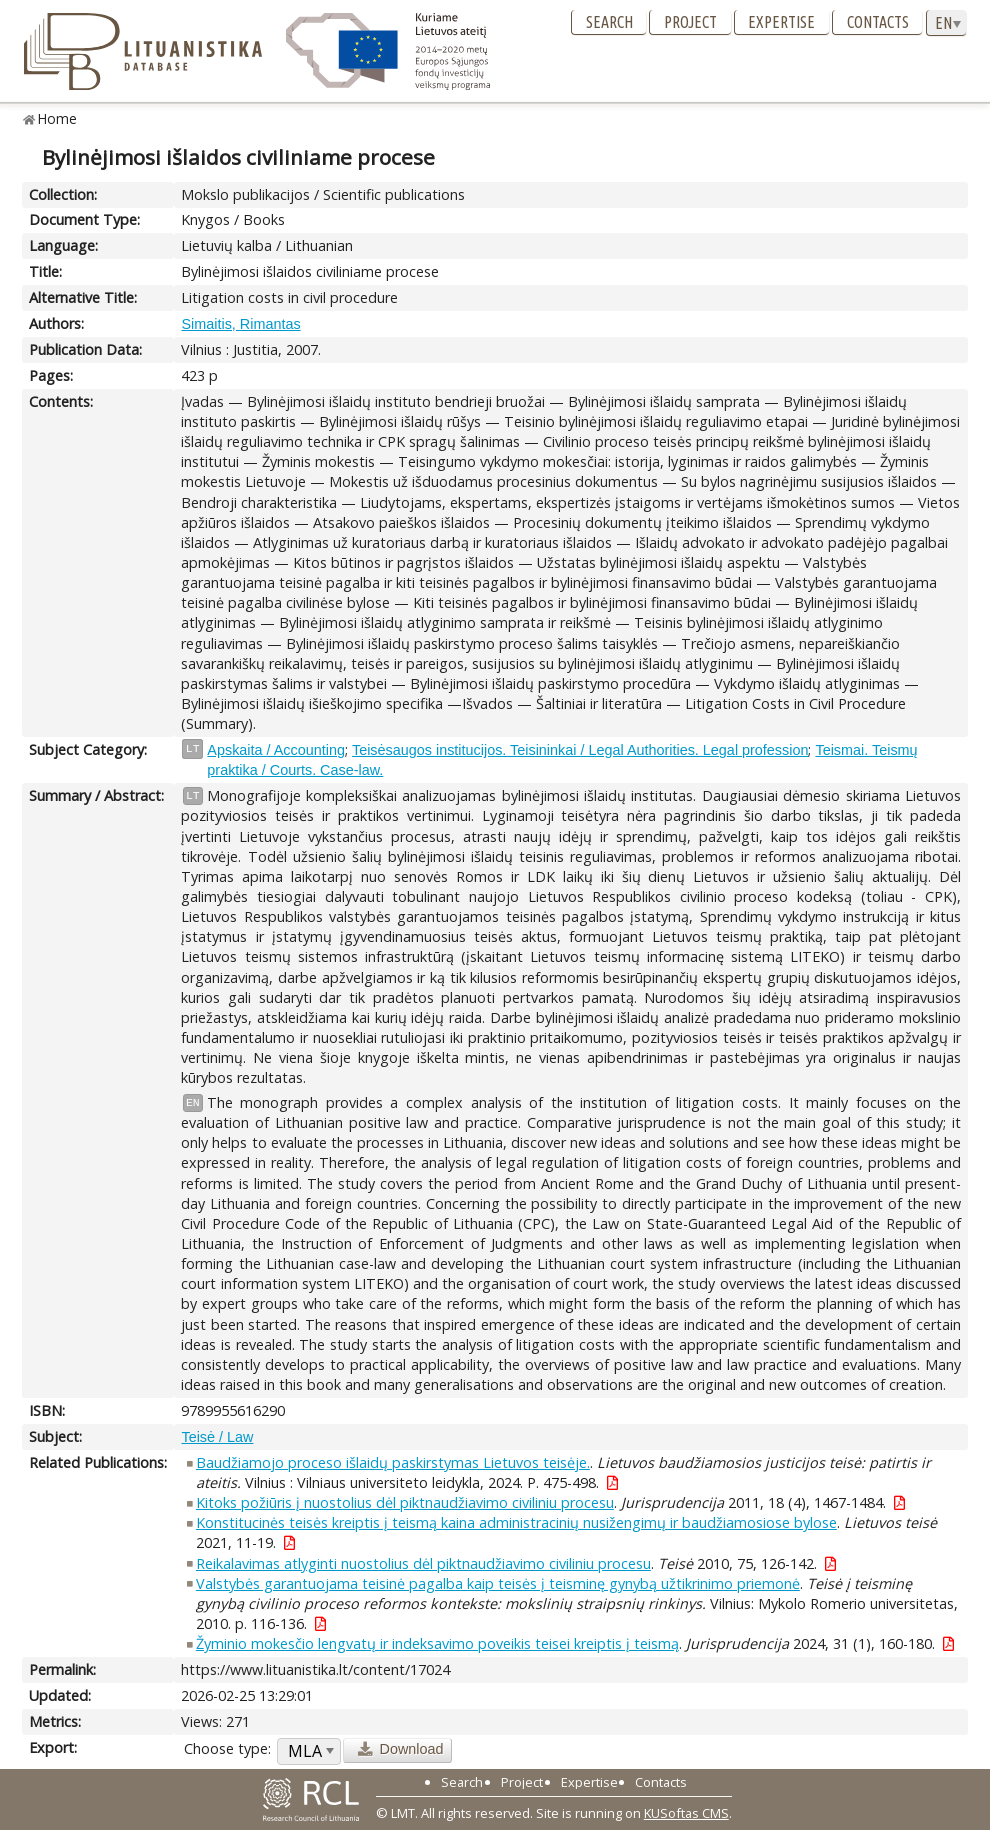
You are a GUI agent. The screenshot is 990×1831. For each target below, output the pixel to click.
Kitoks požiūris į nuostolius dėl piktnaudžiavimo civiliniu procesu (405, 1502)
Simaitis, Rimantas (240, 324)
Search (609, 22)
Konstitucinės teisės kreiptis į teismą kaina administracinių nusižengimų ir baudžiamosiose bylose (516, 1522)
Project (690, 22)
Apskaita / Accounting (276, 750)
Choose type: (227, 1748)
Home (57, 118)
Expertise (781, 22)
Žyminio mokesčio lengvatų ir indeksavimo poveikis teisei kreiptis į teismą (437, 1643)
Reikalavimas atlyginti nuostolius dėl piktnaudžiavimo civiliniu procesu (423, 1563)
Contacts (878, 22)
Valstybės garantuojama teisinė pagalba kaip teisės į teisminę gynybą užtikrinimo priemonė (498, 1583)
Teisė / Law (217, 1437)
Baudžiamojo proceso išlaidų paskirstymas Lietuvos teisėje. (393, 1462)
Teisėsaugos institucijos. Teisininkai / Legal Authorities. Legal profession (580, 750)
